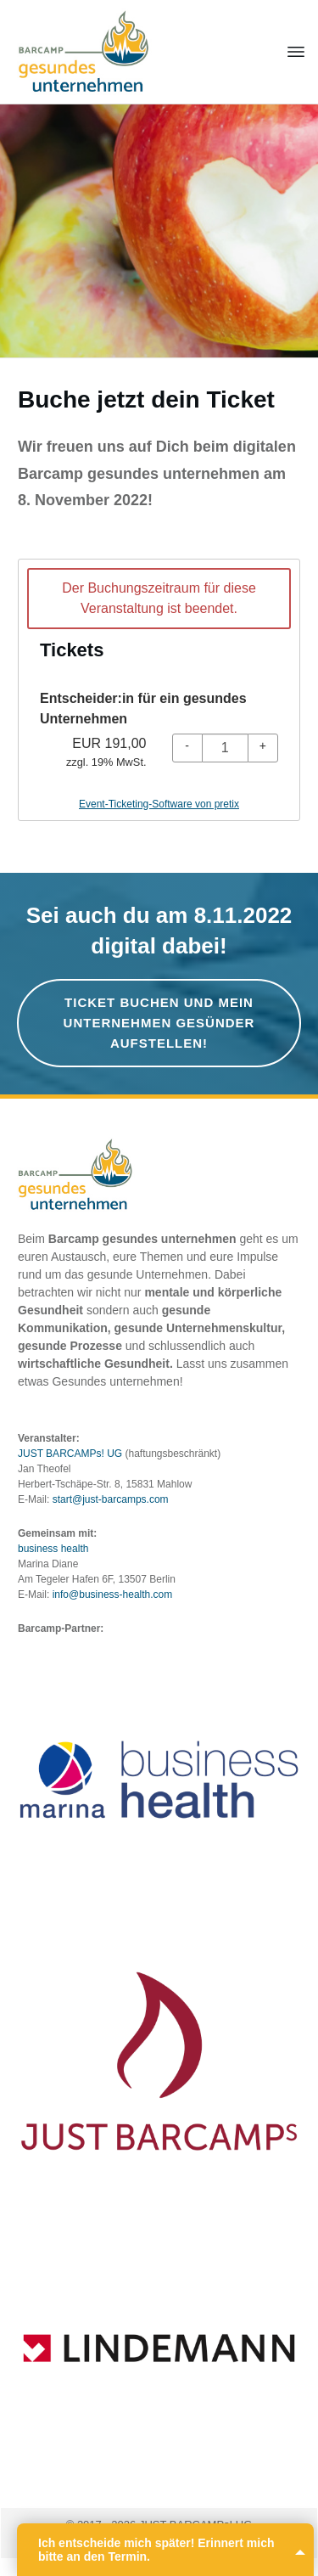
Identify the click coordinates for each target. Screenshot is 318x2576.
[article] (159, 690)
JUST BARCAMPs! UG (70, 1454)
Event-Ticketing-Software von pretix (159, 804)
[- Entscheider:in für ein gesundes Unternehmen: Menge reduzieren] (187, 748)
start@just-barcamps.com (111, 1499)
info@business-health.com (113, 1594)
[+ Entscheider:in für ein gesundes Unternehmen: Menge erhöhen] (263, 748)
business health (53, 1549)
